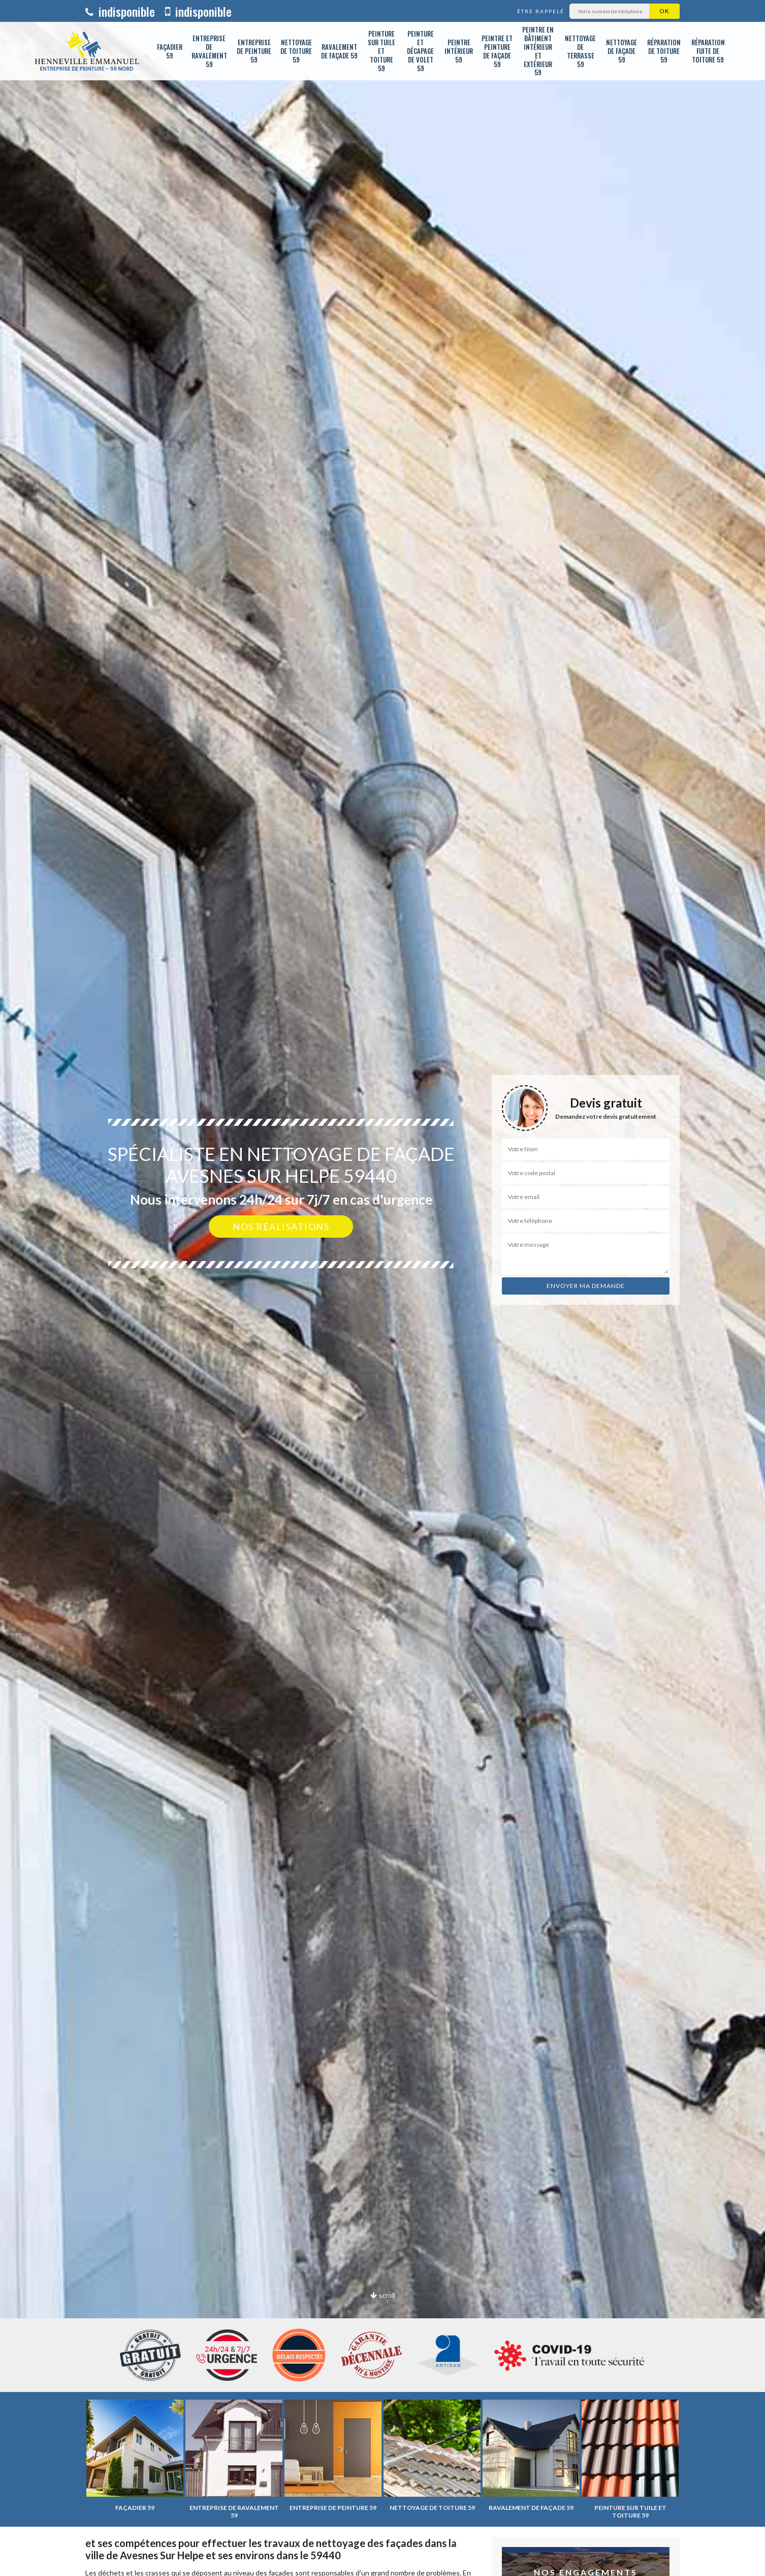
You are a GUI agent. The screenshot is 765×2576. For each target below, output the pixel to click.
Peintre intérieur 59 (458, 51)
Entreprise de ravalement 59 (209, 51)
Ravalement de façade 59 (339, 51)
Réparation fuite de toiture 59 (708, 51)
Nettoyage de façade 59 (621, 51)
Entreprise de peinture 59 (254, 51)
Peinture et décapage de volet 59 (420, 50)
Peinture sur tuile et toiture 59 (381, 50)
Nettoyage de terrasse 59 (580, 51)
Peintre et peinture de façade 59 (497, 51)
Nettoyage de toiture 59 (296, 51)
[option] (382, 1288)
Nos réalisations (281, 1226)
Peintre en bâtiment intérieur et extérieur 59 (538, 51)
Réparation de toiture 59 (664, 51)
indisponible (120, 11)
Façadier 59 (169, 51)
